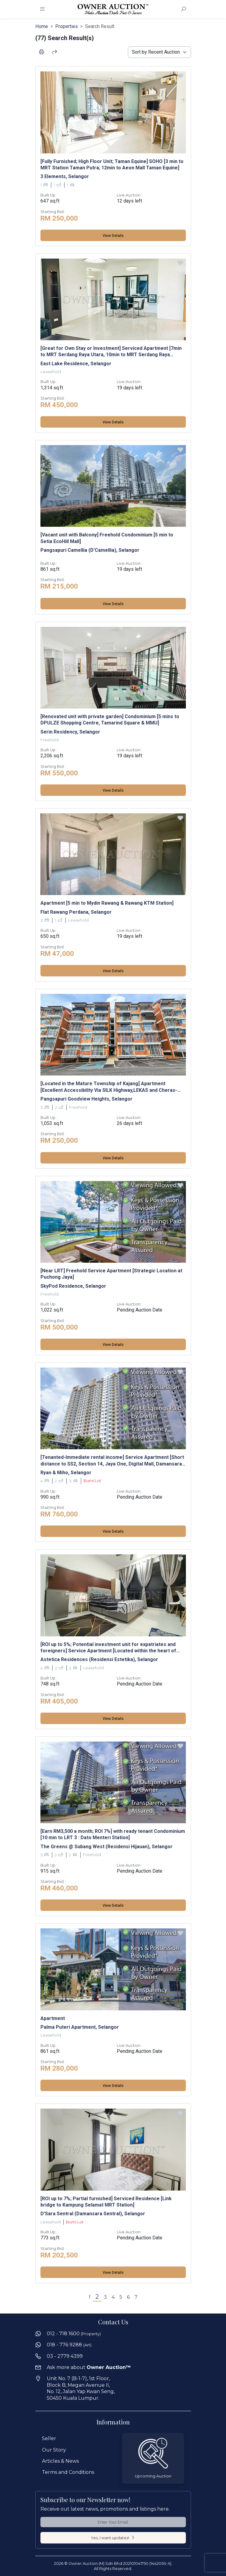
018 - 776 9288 (69, 2345)
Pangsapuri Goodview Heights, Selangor (86, 1099)
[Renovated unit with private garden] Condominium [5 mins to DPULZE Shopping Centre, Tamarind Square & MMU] (109, 720)
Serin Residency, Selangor (70, 732)
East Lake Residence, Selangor (75, 363)
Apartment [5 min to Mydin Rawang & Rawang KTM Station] (106, 903)
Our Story (54, 2450)
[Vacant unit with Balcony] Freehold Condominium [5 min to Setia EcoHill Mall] (106, 538)
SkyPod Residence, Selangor (73, 1286)
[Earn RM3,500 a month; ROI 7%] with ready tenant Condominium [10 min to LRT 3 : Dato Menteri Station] (112, 1834)
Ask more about (89, 2367)
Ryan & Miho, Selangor (65, 1472)
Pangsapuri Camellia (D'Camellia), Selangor (89, 550)
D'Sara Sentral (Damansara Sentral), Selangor (92, 2213)
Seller (49, 2438)
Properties (66, 26)
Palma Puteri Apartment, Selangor (79, 2027)
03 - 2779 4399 (65, 2356)
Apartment (52, 2018)
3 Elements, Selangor (64, 176)
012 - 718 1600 (74, 2333)
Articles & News (60, 2461)
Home (41, 26)
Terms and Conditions (68, 2472)
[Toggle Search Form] (183, 9)
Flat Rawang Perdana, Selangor (76, 912)
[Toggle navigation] (42, 9)
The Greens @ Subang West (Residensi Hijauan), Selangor (106, 1846)
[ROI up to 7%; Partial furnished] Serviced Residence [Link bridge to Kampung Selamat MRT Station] (106, 2202)
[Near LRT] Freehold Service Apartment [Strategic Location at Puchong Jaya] (111, 1274)
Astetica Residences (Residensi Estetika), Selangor (99, 1659)
